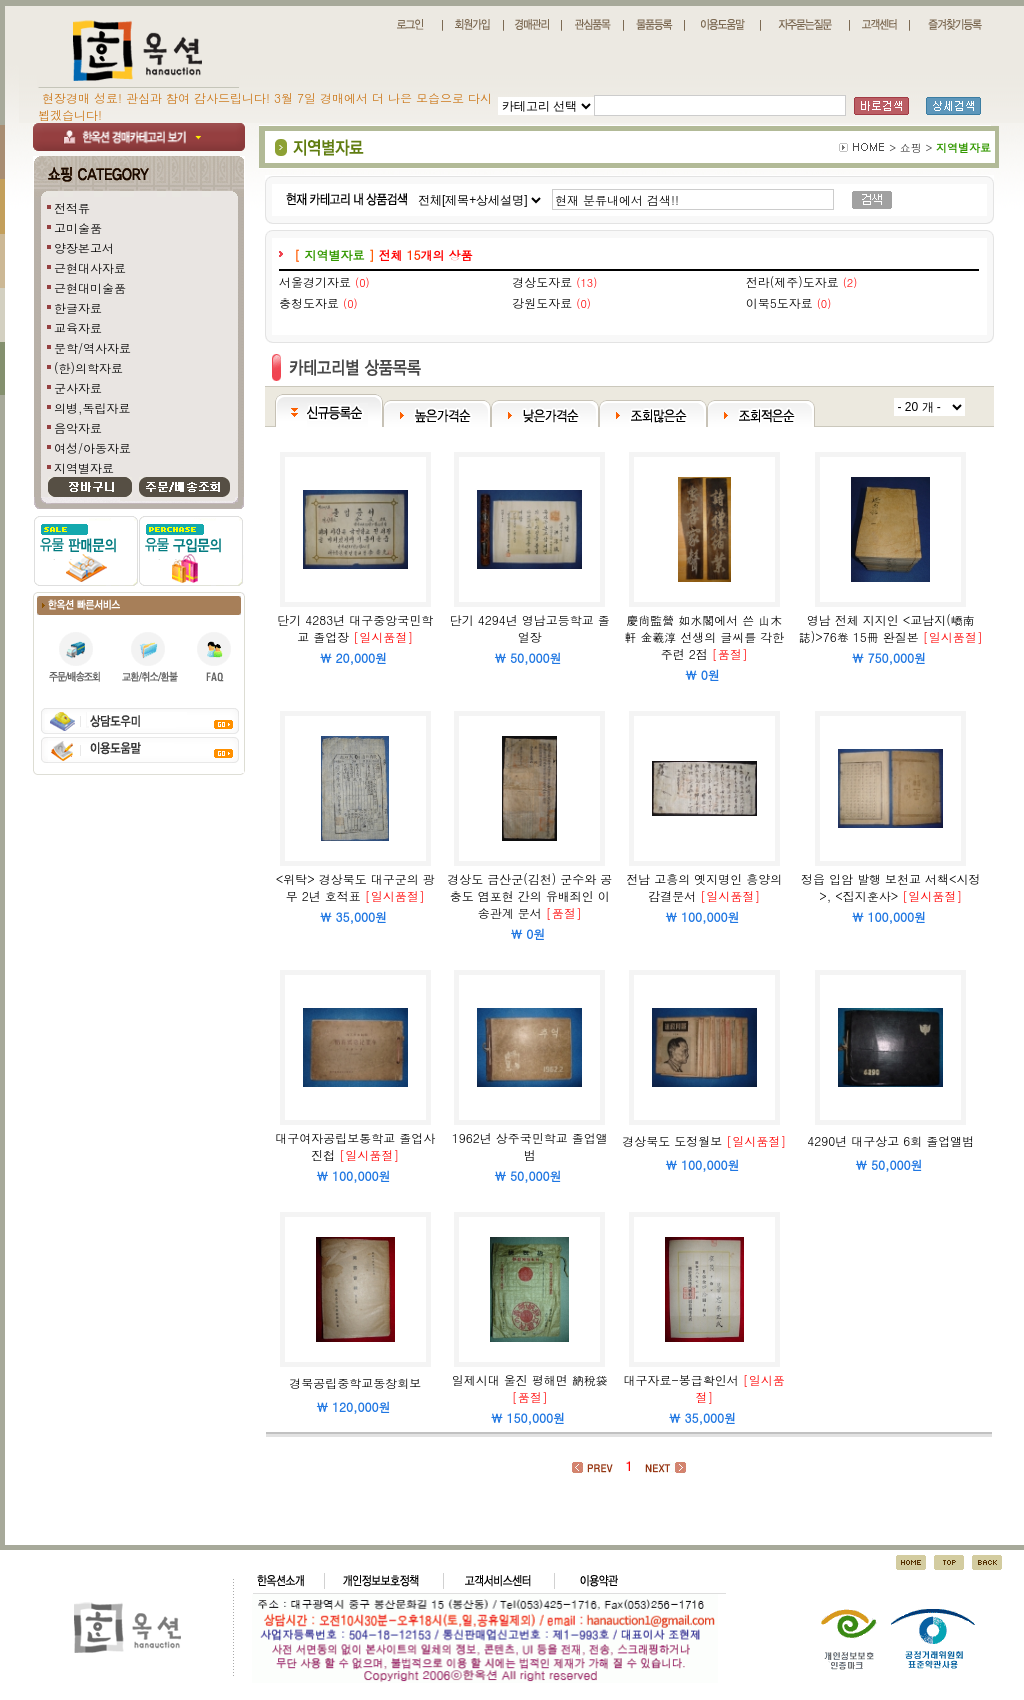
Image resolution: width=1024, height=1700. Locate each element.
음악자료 (78, 427)
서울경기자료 (315, 281)
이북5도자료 (779, 302)
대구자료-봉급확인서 (681, 1379)
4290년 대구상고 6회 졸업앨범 (890, 1140)
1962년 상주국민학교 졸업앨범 (530, 1146)
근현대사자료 (90, 267)
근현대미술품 (90, 287)
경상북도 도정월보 (672, 1140)
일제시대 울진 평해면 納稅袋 (530, 1379)
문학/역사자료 (92, 347)
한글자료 (78, 307)
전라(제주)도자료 (792, 281)
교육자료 (78, 327)
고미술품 (78, 227)
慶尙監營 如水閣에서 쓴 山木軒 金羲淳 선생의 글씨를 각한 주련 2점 (704, 636)
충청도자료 (309, 302)
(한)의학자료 (88, 367)
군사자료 (78, 387)
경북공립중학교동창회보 (355, 1382)
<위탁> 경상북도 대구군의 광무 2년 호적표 (355, 887)
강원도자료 (542, 302)
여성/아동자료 (92, 447)
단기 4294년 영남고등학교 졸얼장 (530, 628)
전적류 (72, 207)
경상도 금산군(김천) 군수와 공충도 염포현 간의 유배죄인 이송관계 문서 (529, 895)
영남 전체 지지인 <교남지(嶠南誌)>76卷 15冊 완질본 (887, 628)
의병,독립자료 (92, 407)
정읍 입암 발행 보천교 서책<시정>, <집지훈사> (891, 887)
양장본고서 (84, 247)
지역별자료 (84, 467)
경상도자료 (542, 281)
